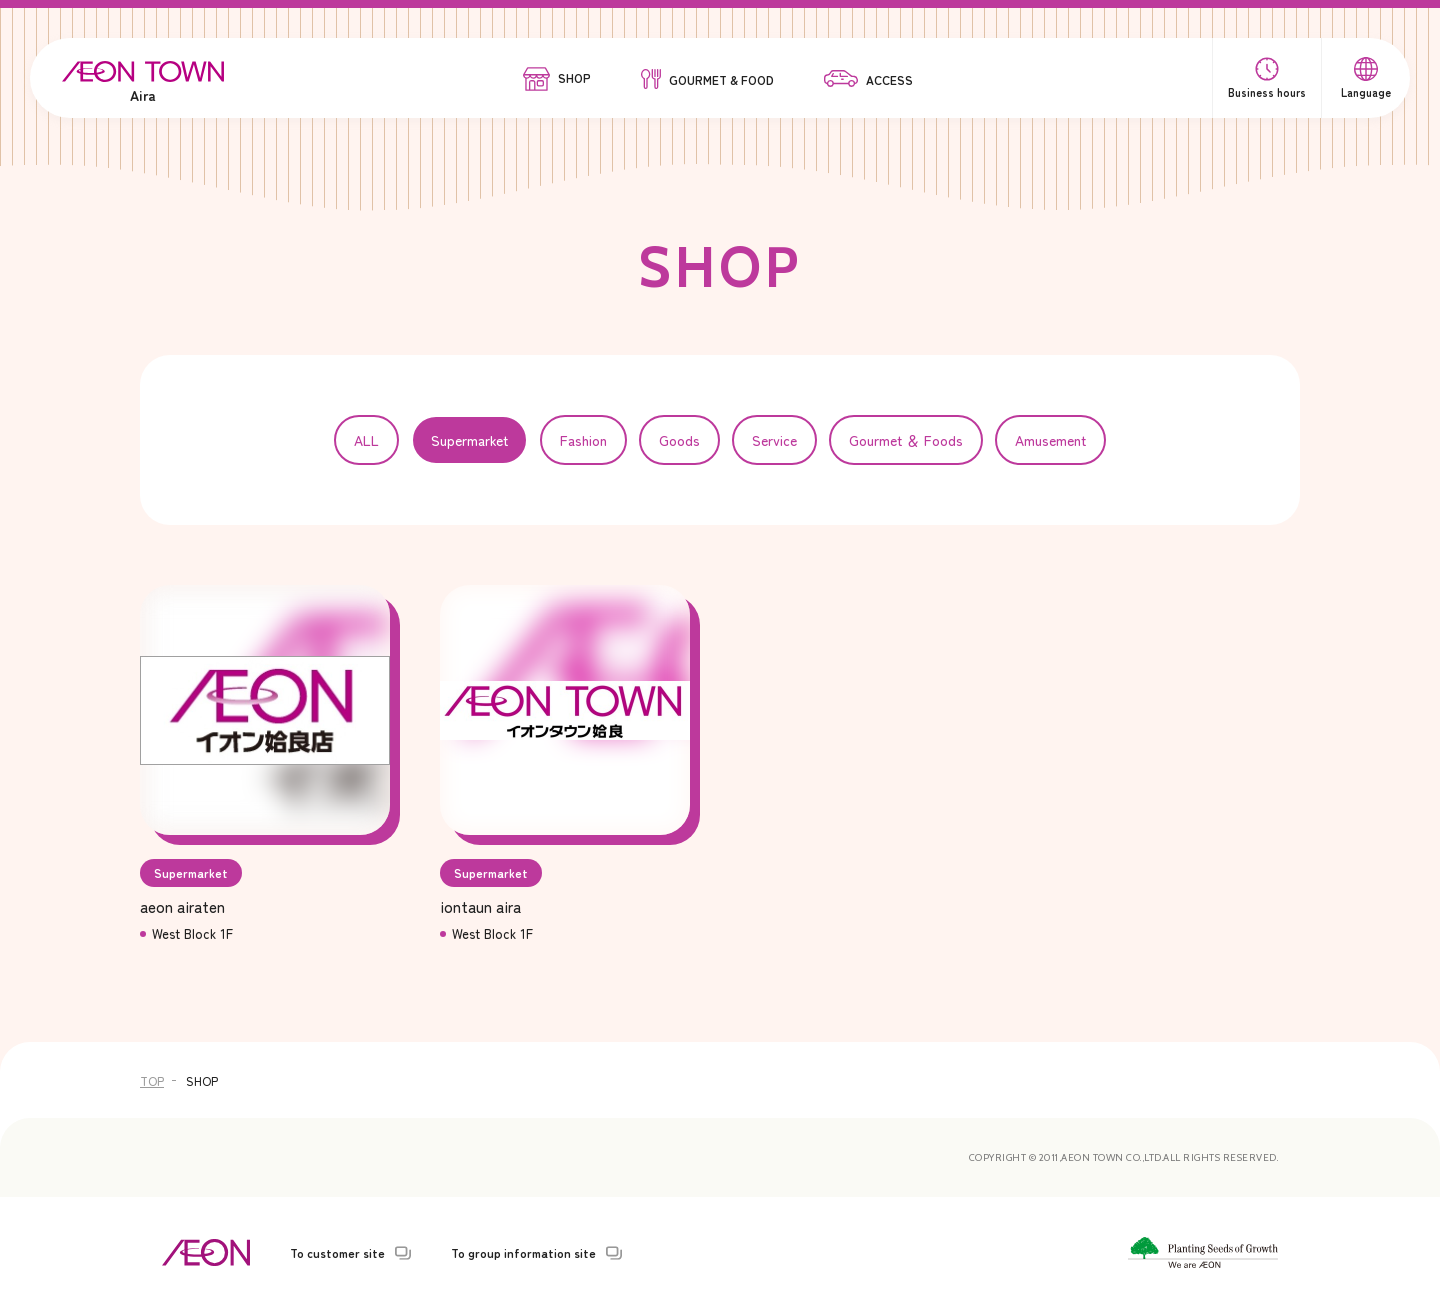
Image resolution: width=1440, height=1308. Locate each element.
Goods (679, 440)
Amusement (1050, 440)
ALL (366, 440)
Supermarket (469, 440)
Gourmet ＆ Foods (906, 440)
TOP (152, 1080)
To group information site (523, 1253)
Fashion (583, 440)
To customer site (337, 1253)
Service (774, 440)
